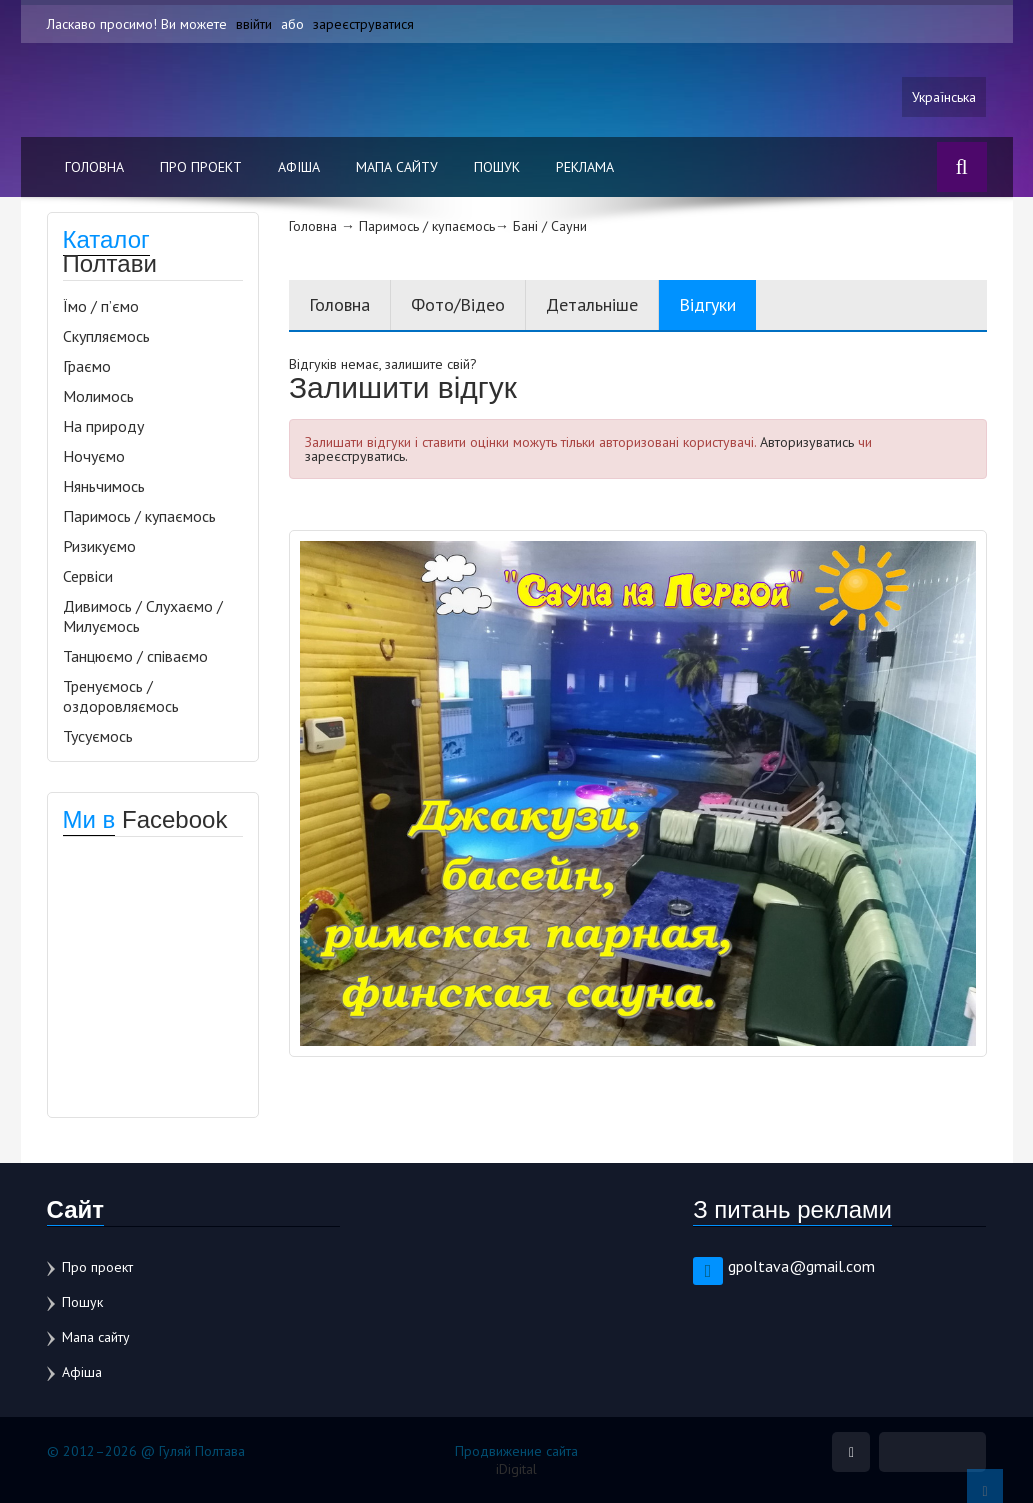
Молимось (98, 396)
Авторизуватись (807, 442)
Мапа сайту (397, 167)
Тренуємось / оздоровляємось (121, 696)
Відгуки (707, 304)
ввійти (254, 24)
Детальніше (592, 304)
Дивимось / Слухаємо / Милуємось (143, 616)
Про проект (201, 167)
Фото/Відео (458, 304)
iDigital (516, 1469)
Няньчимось (104, 486)
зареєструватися (363, 24)
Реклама (585, 167)
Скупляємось (106, 336)
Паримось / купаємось (139, 516)
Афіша (299, 167)
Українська (944, 97)
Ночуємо (94, 456)
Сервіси (88, 576)
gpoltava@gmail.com (801, 1266)
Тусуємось (98, 736)
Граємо (87, 366)
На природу (103, 426)
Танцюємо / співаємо (135, 656)
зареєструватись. (356, 456)
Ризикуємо (99, 546)
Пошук (497, 167)
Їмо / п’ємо (101, 306)
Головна (94, 167)
